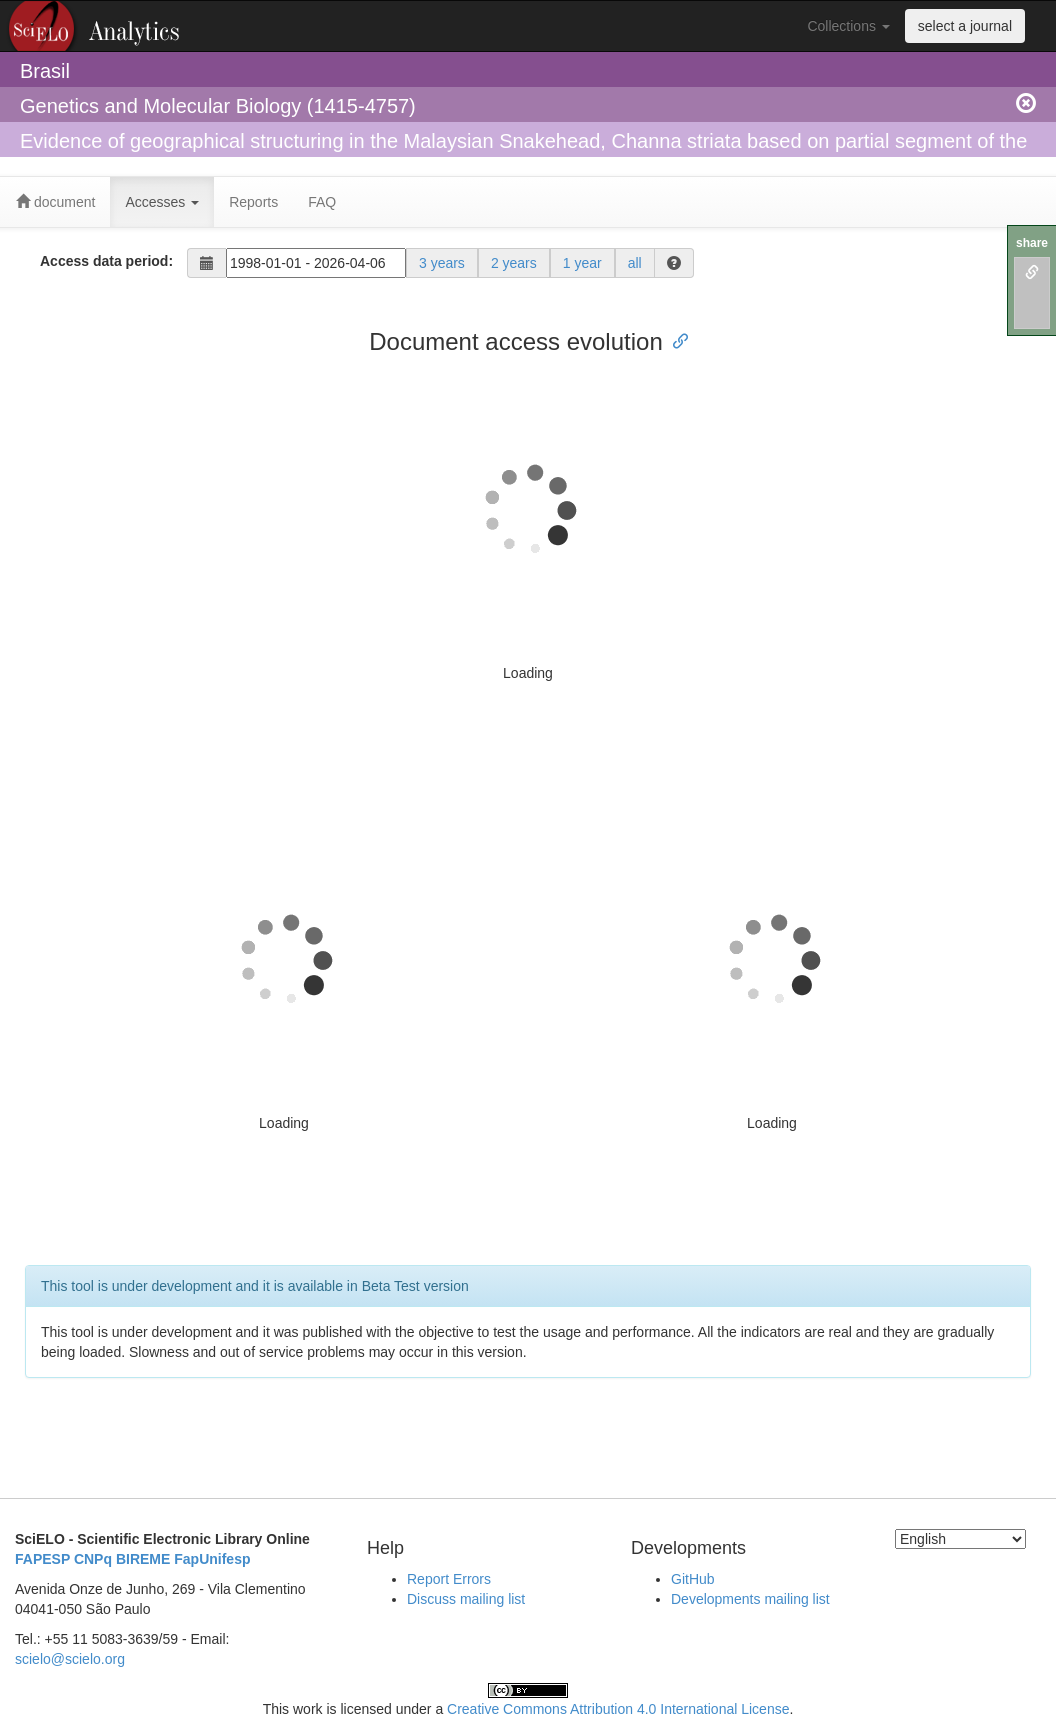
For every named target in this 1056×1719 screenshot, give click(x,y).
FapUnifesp (212, 1559)
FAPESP (42, 1559)
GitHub (693, 1579)
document (55, 202)
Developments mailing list (750, 1599)
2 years (514, 263)
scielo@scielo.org (70, 1659)
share (1032, 243)
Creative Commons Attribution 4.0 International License (618, 1709)
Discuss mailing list (466, 1599)
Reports (253, 202)
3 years (442, 263)
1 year (582, 263)
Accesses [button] (162, 202)
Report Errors (449, 1579)
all (635, 263)
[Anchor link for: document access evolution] (675, 339)
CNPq (93, 1559)
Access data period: (106, 261)
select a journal (965, 26)
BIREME (143, 1559)
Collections (848, 26)
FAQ (322, 202)
